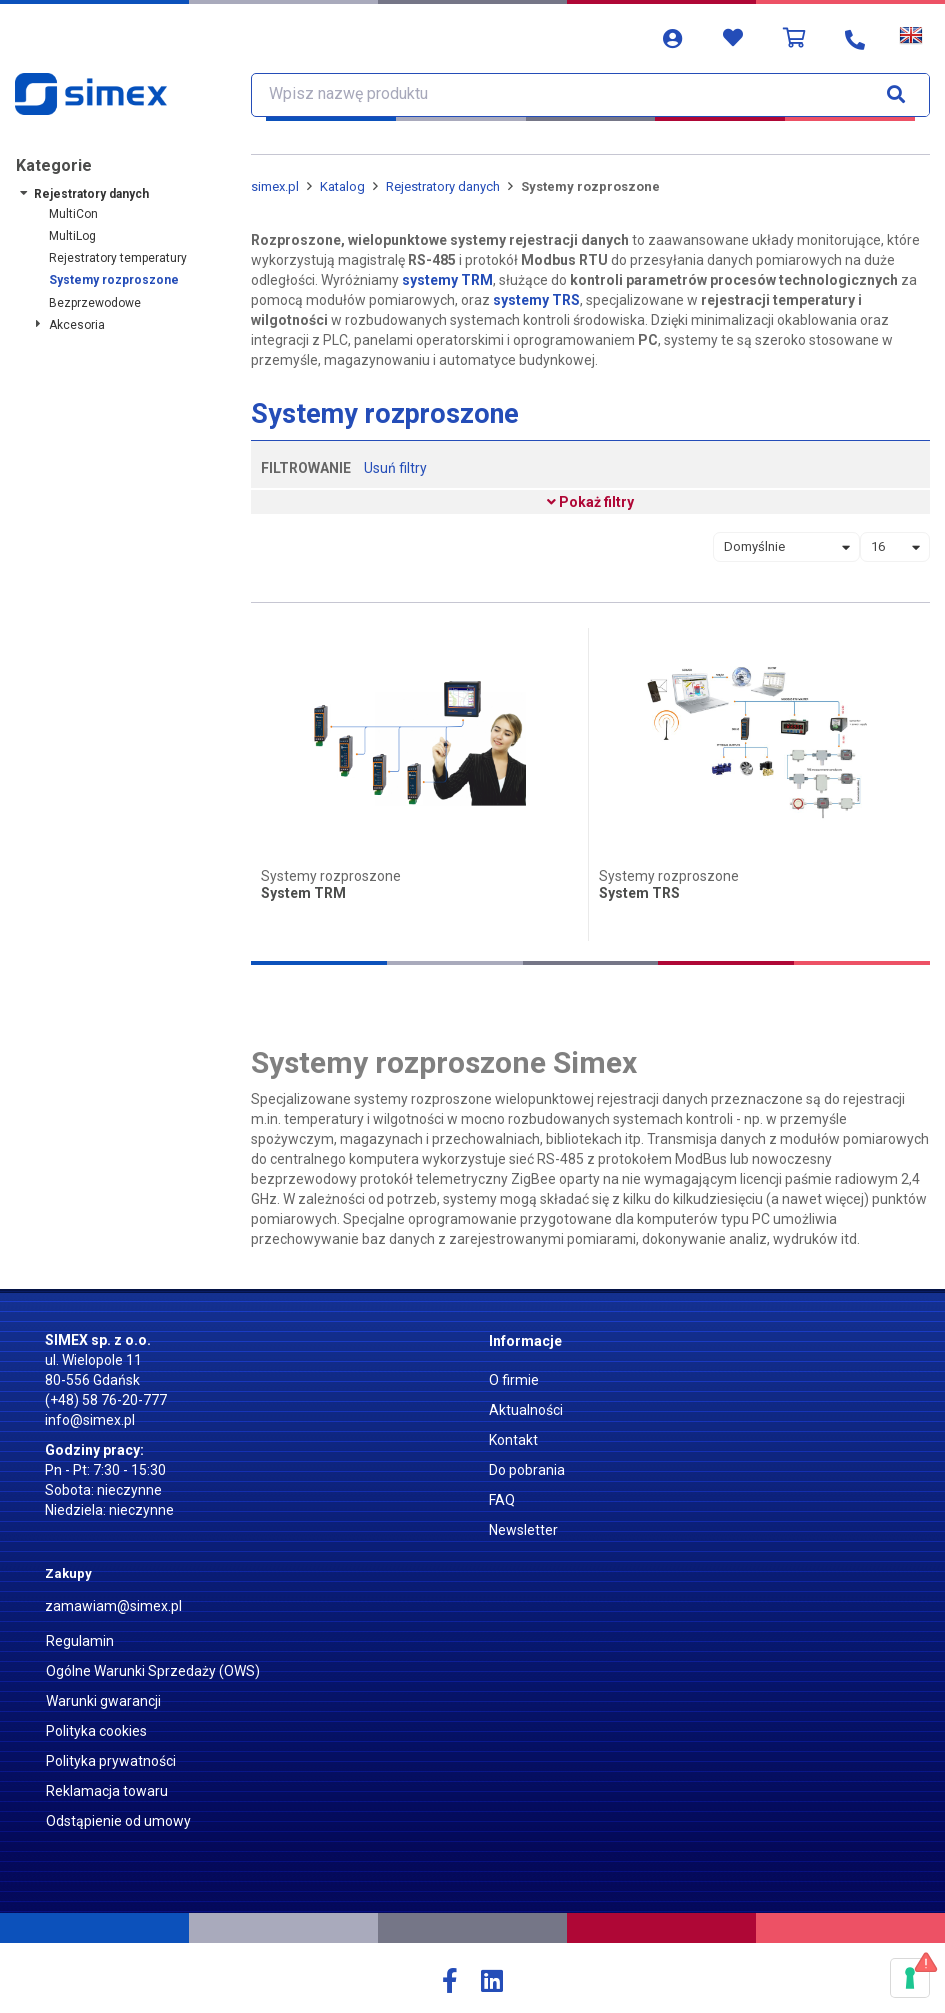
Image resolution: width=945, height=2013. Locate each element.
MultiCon (73, 214)
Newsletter (523, 1530)
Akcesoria (77, 325)
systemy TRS (536, 300)
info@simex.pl (90, 1420)
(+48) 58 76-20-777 (106, 1400)
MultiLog (72, 236)
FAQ (502, 1500)
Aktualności (526, 1410)
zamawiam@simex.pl (113, 1606)
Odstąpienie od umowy (118, 1821)
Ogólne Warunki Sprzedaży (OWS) (153, 1671)
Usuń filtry (395, 468)
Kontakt (513, 1440)
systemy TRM (447, 280)
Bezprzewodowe (95, 303)
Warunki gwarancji (103, 1701)
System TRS (639, 893)
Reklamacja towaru (107, 1791)
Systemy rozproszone (114, 280)
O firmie (514, 1380)
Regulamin (80, 1641)
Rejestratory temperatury (118, 258)
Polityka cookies (96, 1731)
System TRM (303, 893)
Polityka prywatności (111, 1761)
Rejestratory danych (91, 194)
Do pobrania (527, 1470)
